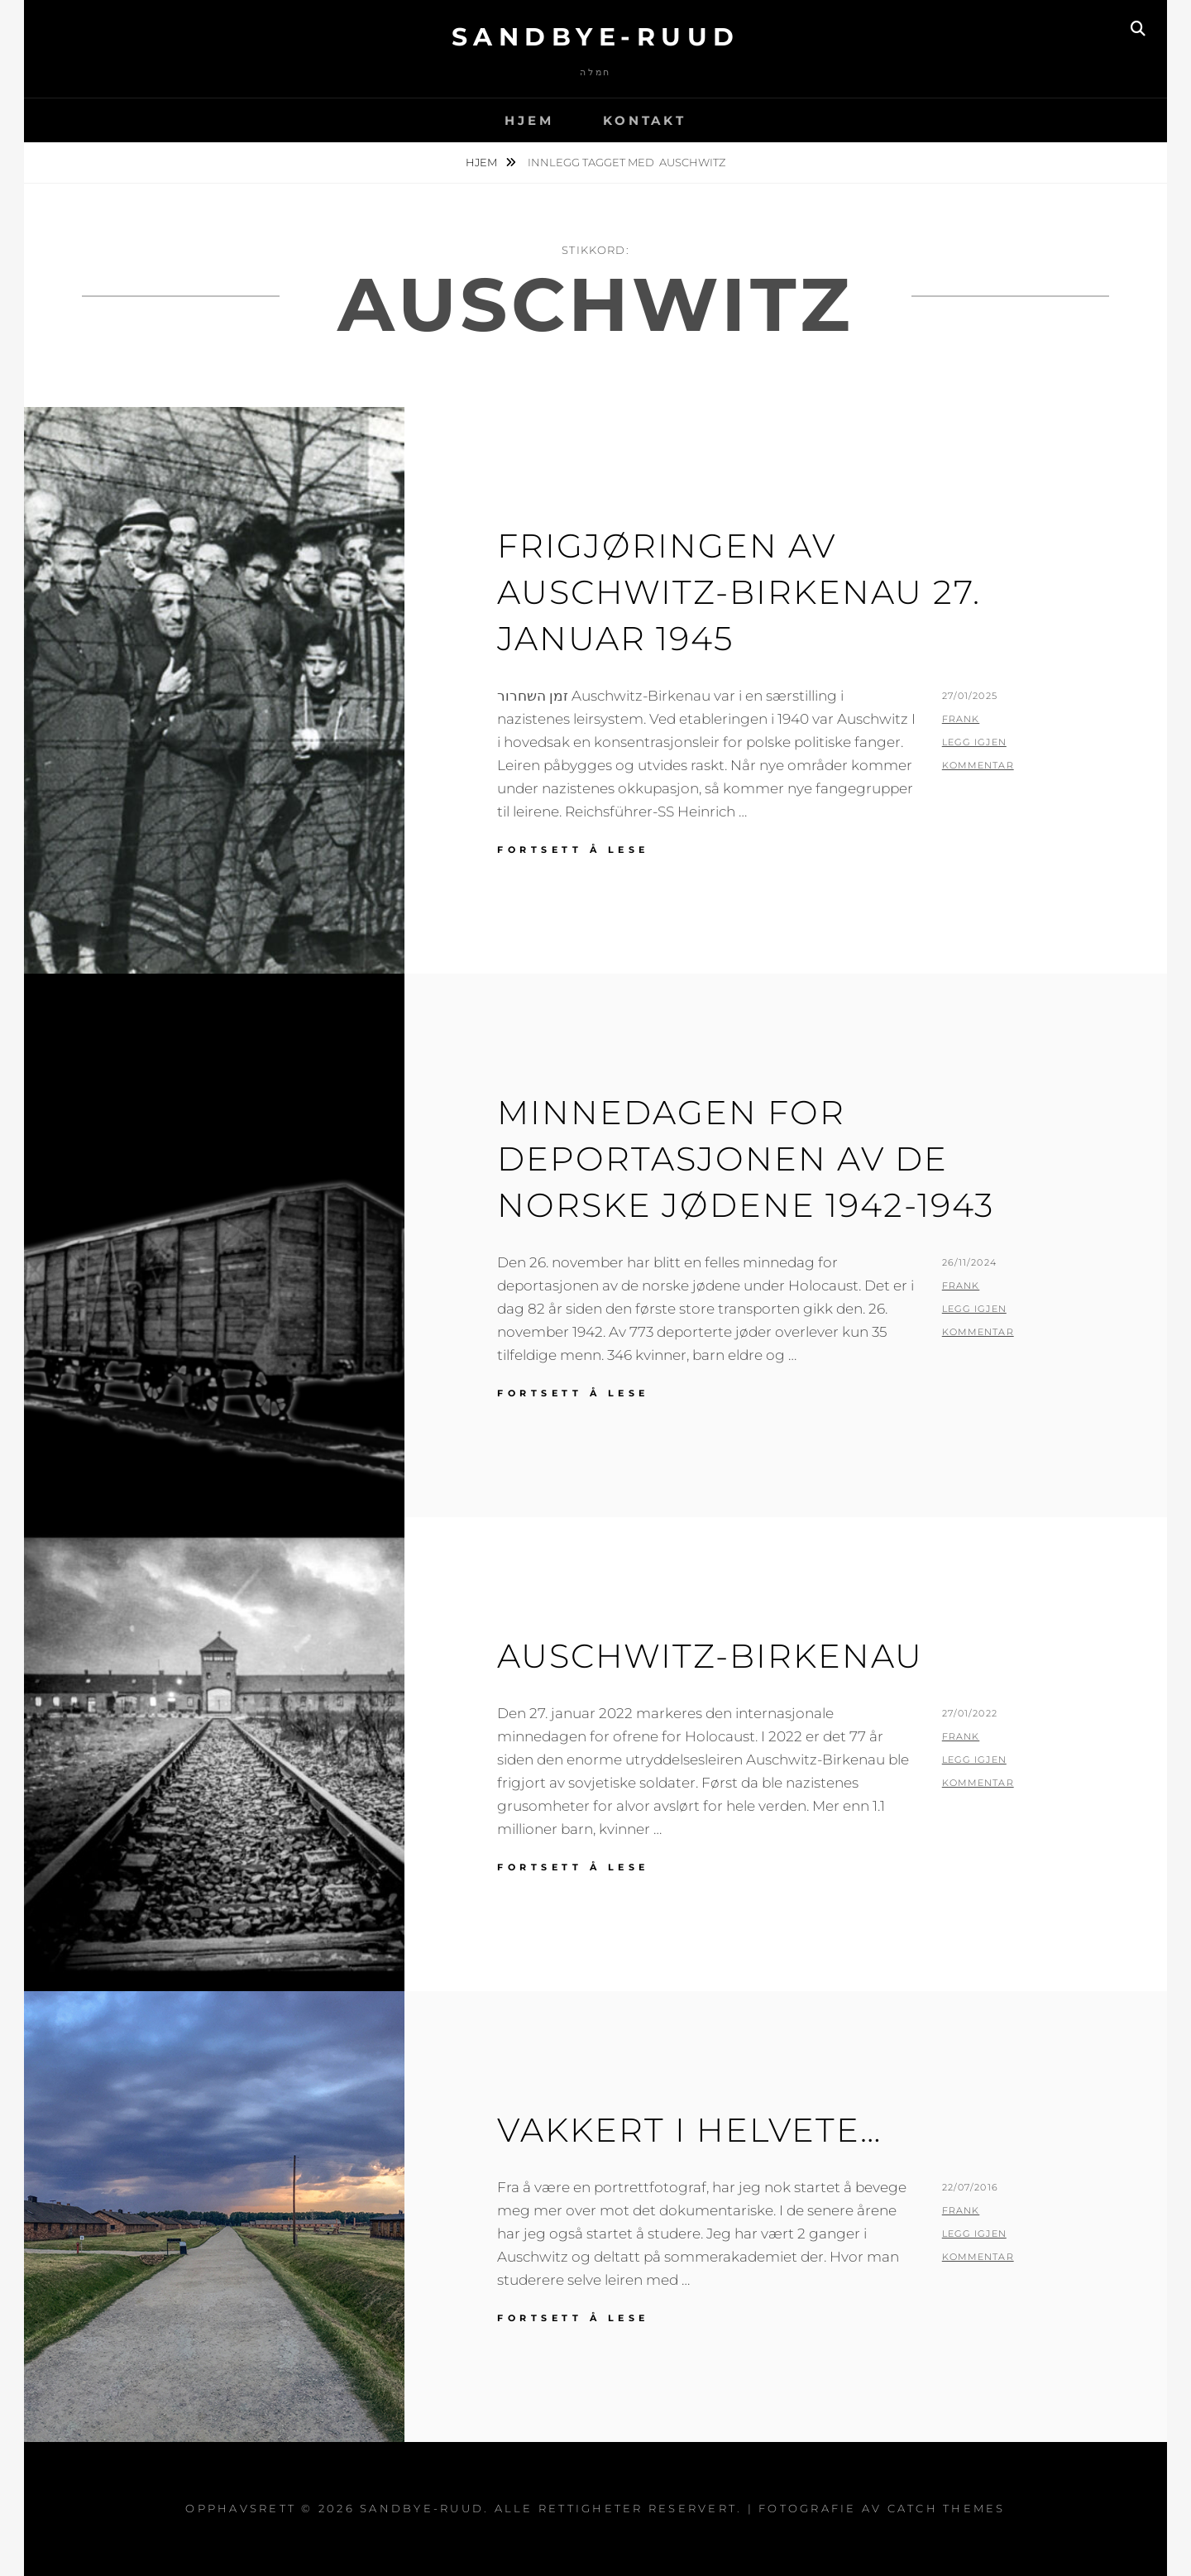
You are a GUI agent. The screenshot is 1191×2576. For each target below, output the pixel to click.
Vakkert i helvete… (689, 2129)
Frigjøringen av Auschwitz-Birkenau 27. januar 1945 (739, 591)
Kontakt (644, 120)
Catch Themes (946, 2508)
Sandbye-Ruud (596, 37)
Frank (961, 719)
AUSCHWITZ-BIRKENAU (710, 1655)
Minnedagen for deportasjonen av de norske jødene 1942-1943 (745, 1158)
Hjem (529, 120)
